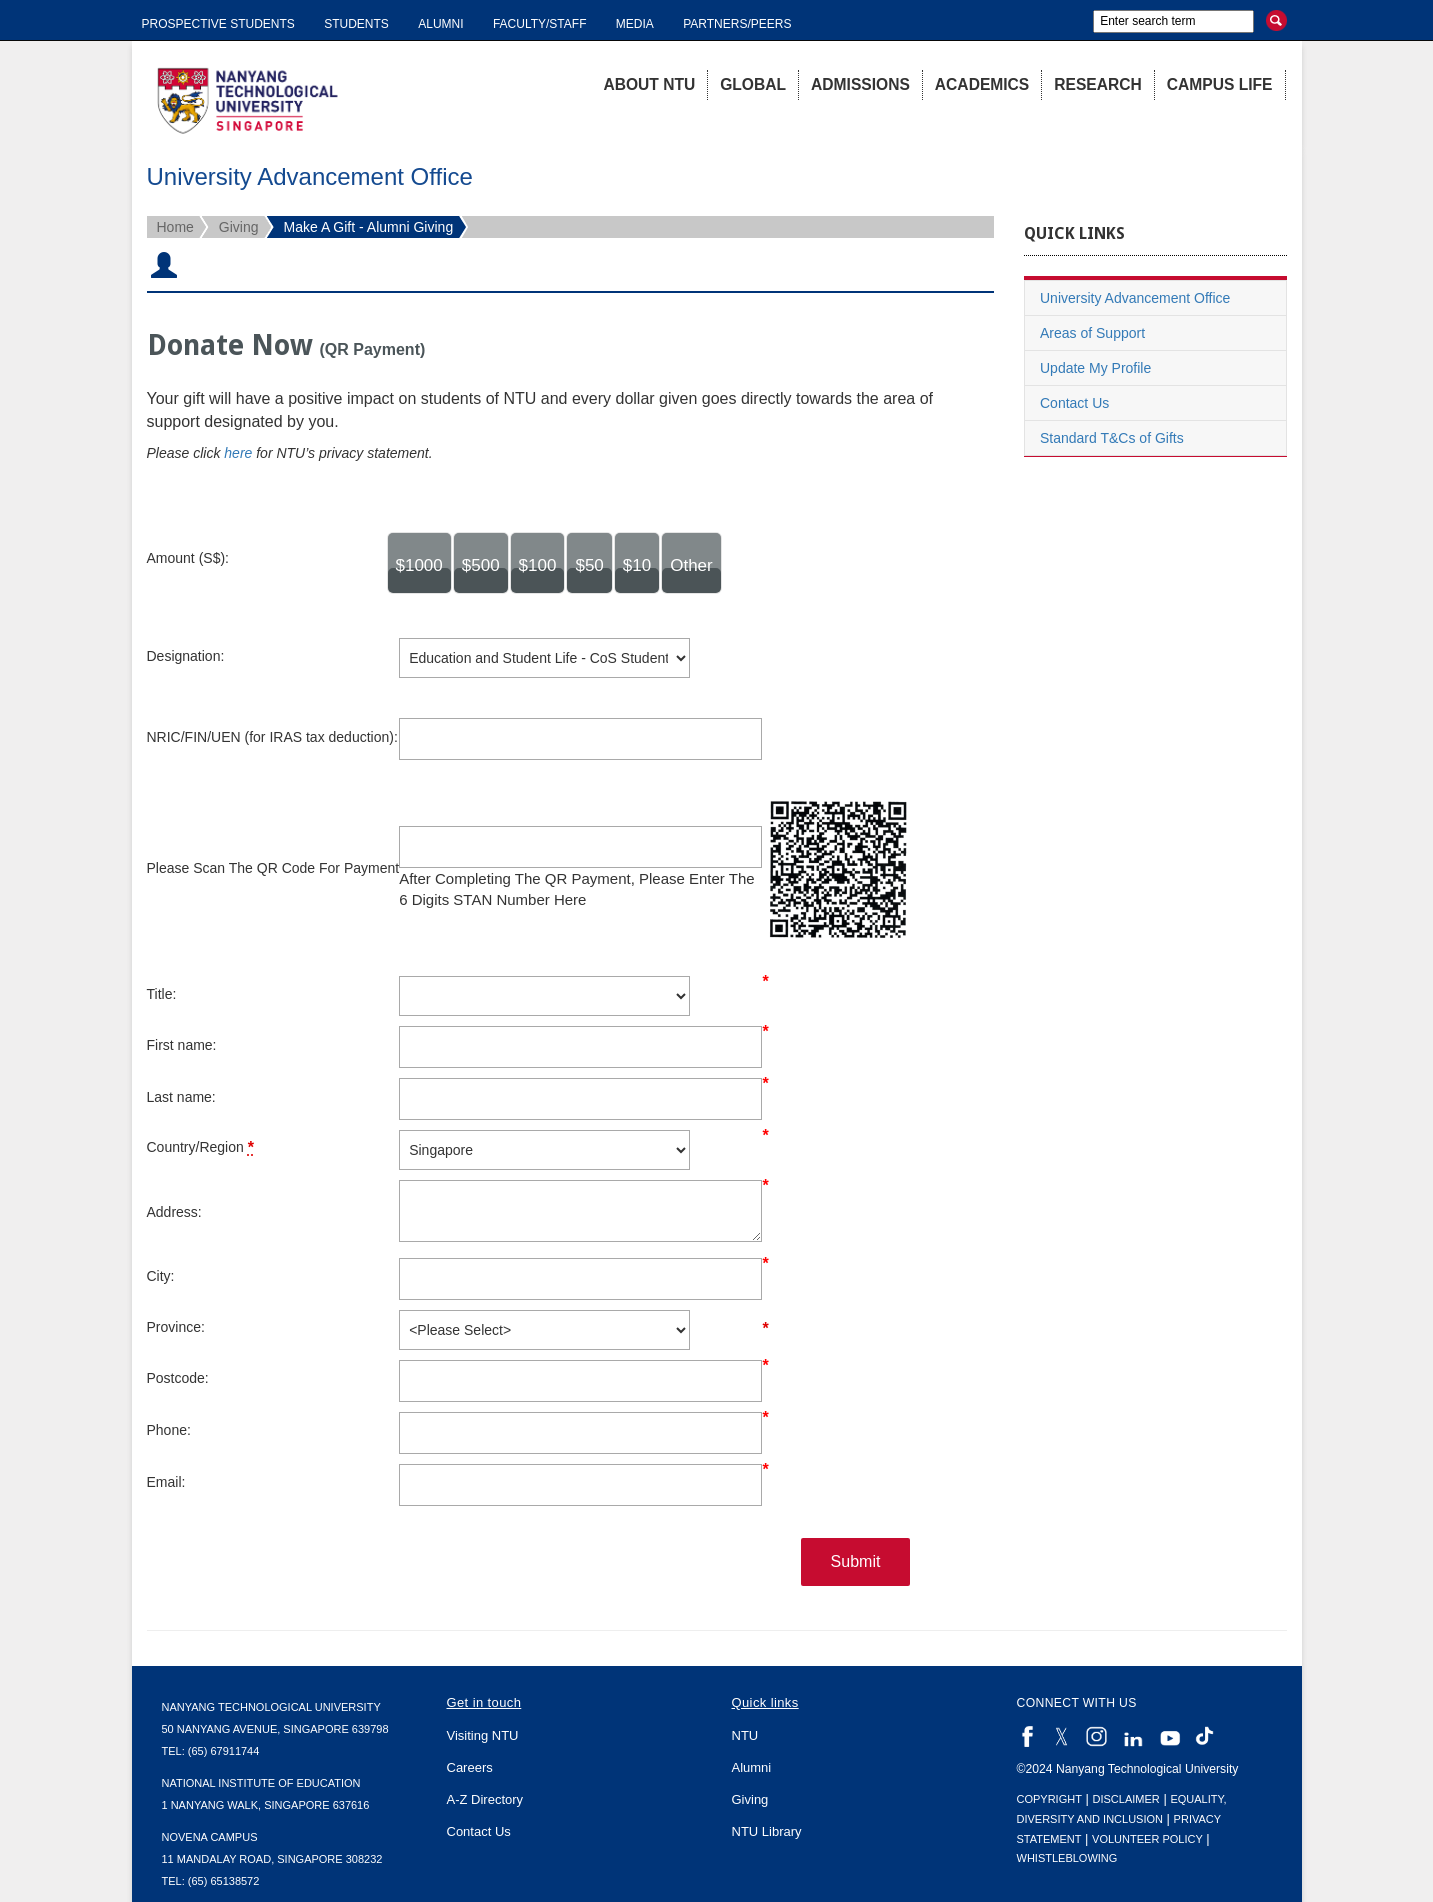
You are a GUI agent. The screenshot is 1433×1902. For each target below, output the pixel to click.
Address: (174, 1212)
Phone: (169, 1430)
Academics (982, 84)
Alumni (440, 24)
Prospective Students (218, 24)
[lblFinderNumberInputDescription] (580, 847)
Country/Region (200, 1147)
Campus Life (1220, 84)
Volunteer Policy (1147, 1839)
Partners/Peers (737, 24)
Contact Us (1074, 403)
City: (161, 1276)
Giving (239, 227)
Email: (166, 1482)
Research (1098, 84)
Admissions (860, 84)
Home (175, 227)
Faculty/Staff (540, 24)
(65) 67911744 (224, 1751)
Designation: (186, 656)
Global (753, 84)
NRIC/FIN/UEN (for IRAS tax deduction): (272, 737)
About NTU (649, 84)
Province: (176, 1327)
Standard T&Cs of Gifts (1112, 438)
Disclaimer (1126, 1799)
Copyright (1049, 1799)
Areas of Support (1092, 333)
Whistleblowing (1067, 1858)
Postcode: (178, 1378)
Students (356, 24)
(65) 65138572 (224, 1881)
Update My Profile (1095, 368)
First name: (182, 1045)
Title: (162, 994)
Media (635, 24)
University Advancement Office (1135, 298)
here (238, 453)
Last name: (181, 1097)
